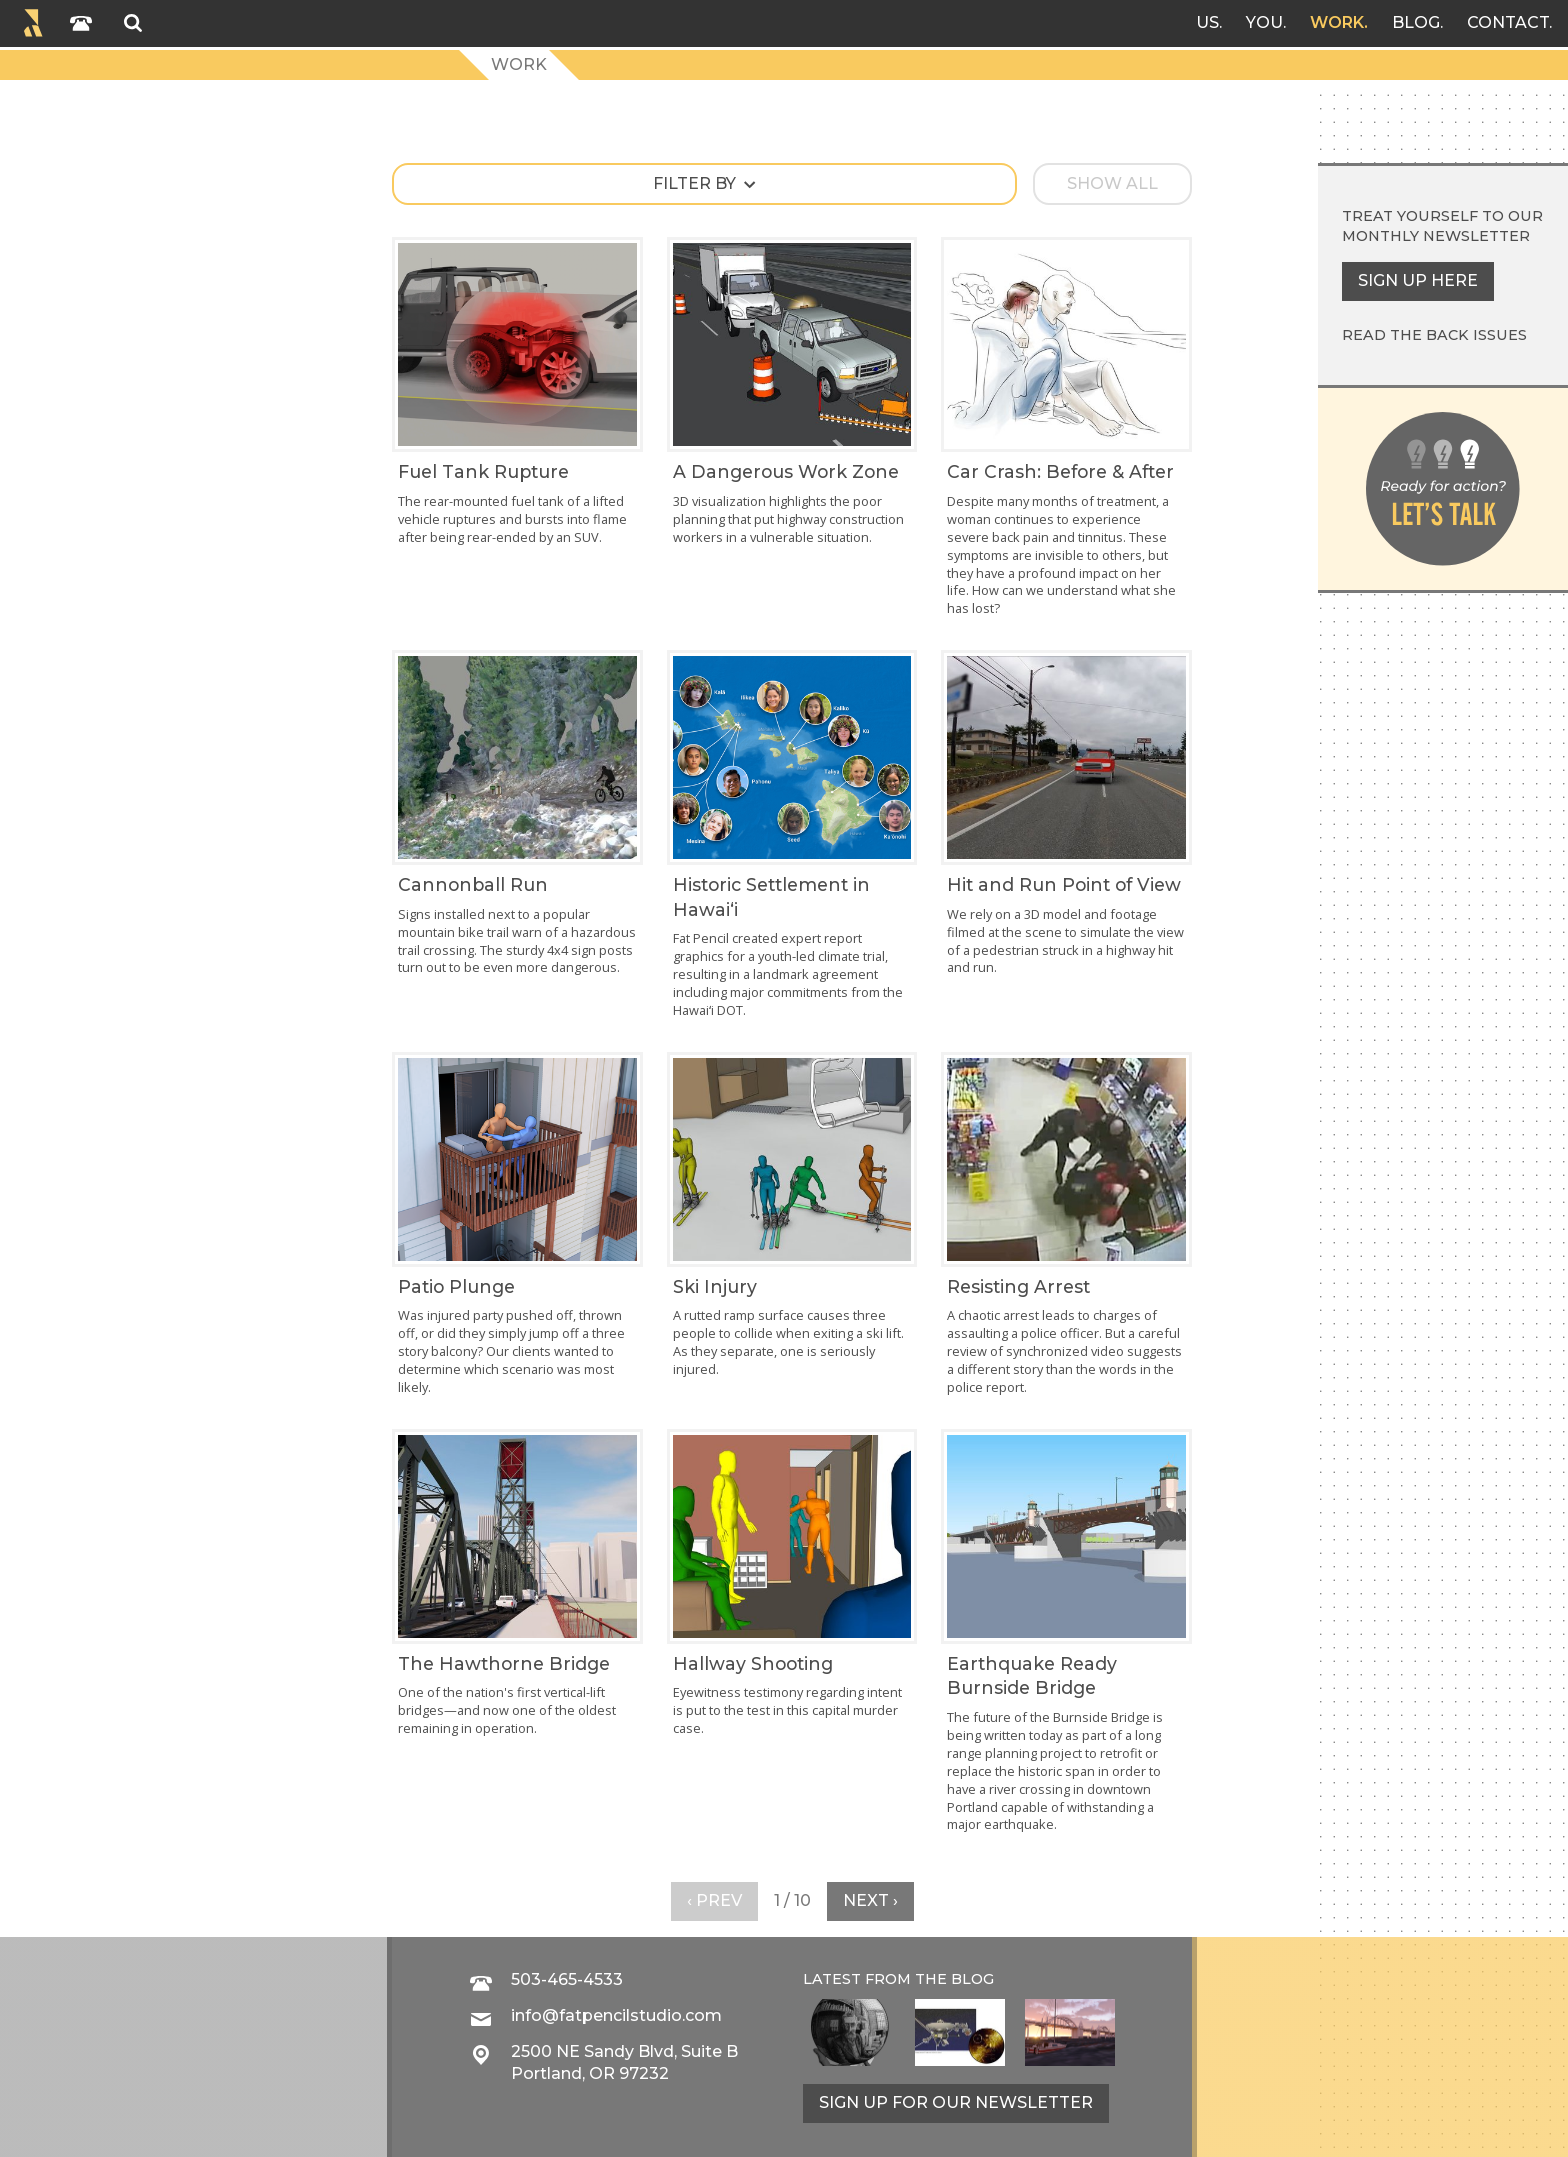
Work (1337, 22)
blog (972, 1979)
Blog (1416, 22)
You (1264, 22)
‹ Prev (714, 1900)
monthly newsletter (1436, 236)
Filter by (694, 183)
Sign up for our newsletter (956, 2102)
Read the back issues (1434, 335)
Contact (1508, 22)
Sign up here (1418, 280)
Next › (870, 1900)
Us (1207, 22)
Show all (1112, 183)
